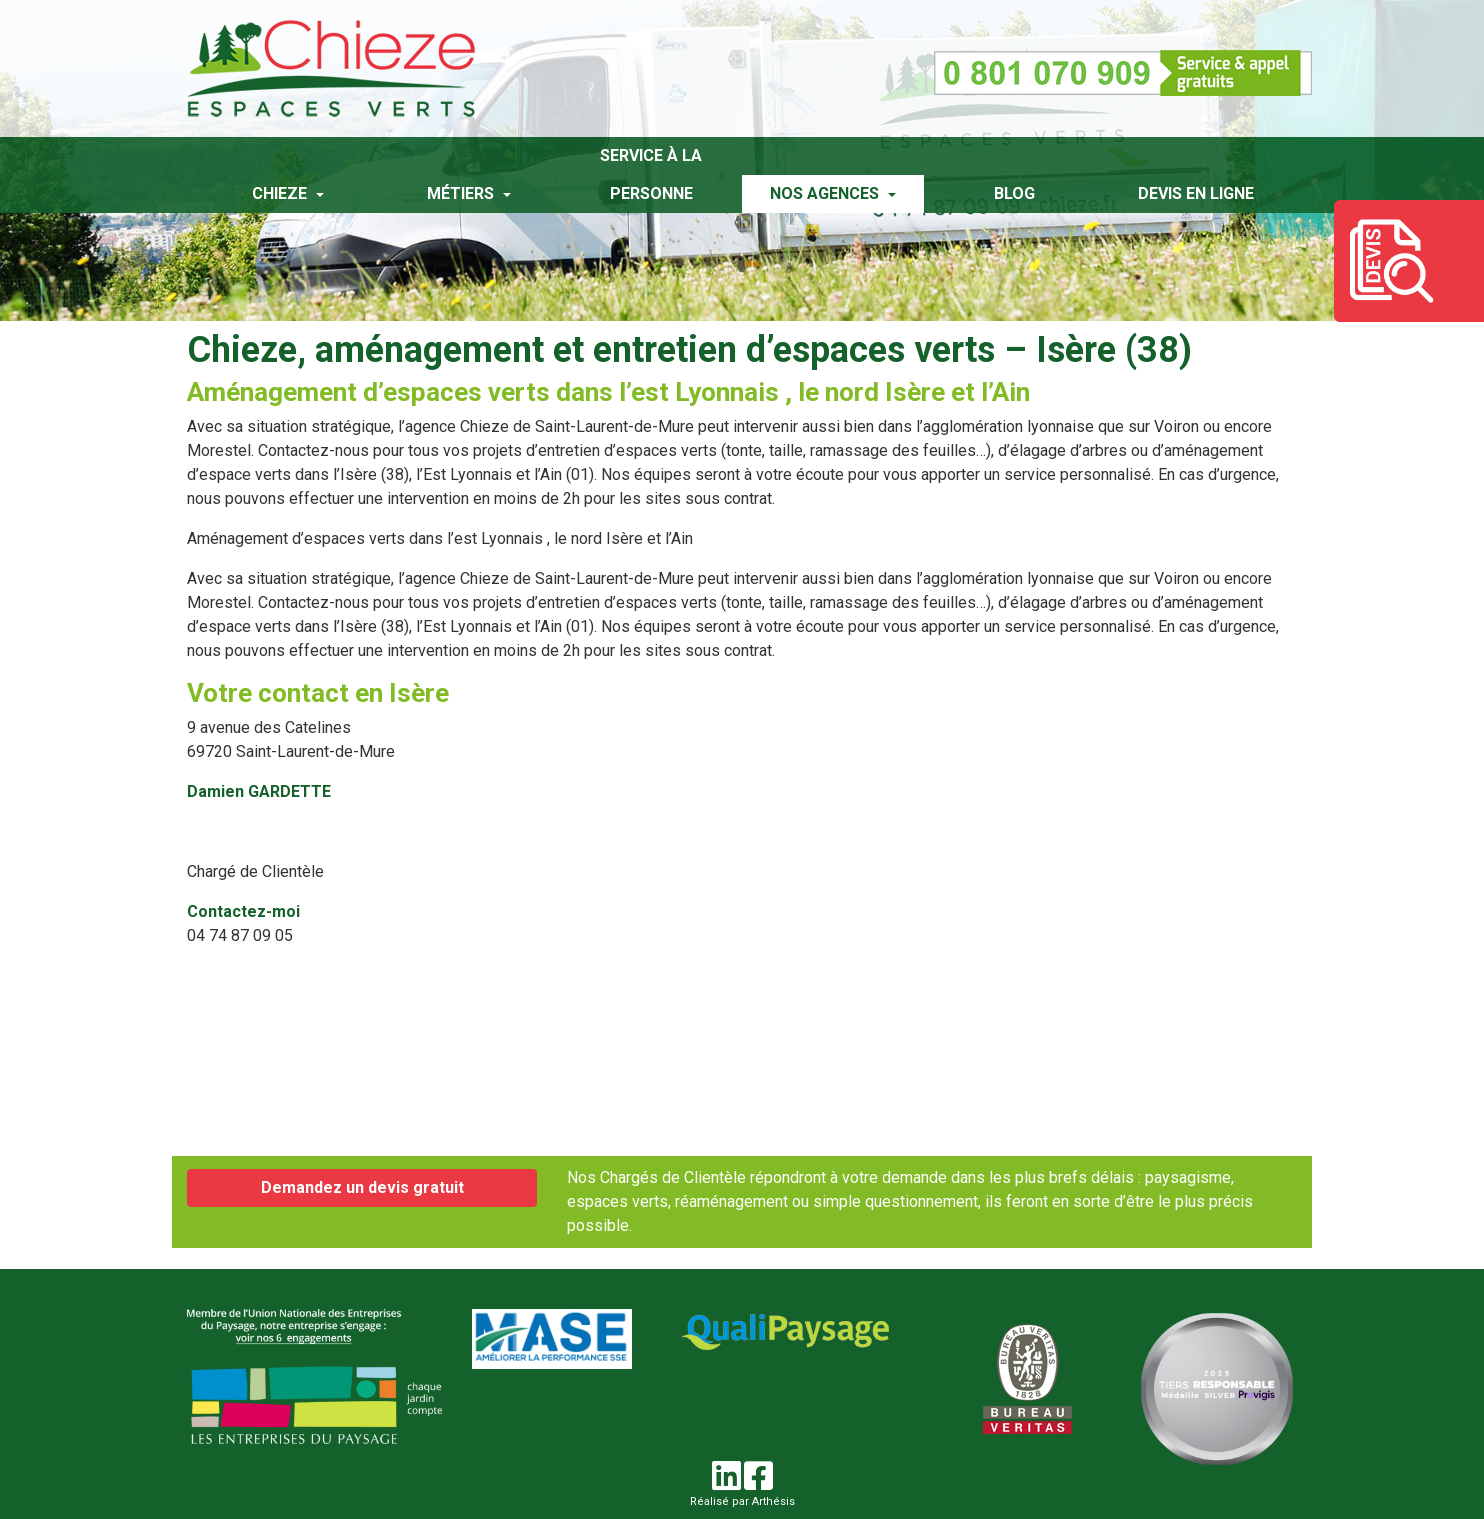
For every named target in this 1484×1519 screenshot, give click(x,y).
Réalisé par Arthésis (742, 1501)
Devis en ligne (1196, 193)
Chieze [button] (281, 193)
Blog (1014, 193)
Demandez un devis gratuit (362, 1187)
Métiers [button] (462, 193)
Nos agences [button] (826, 193)
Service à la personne (651, 174)
